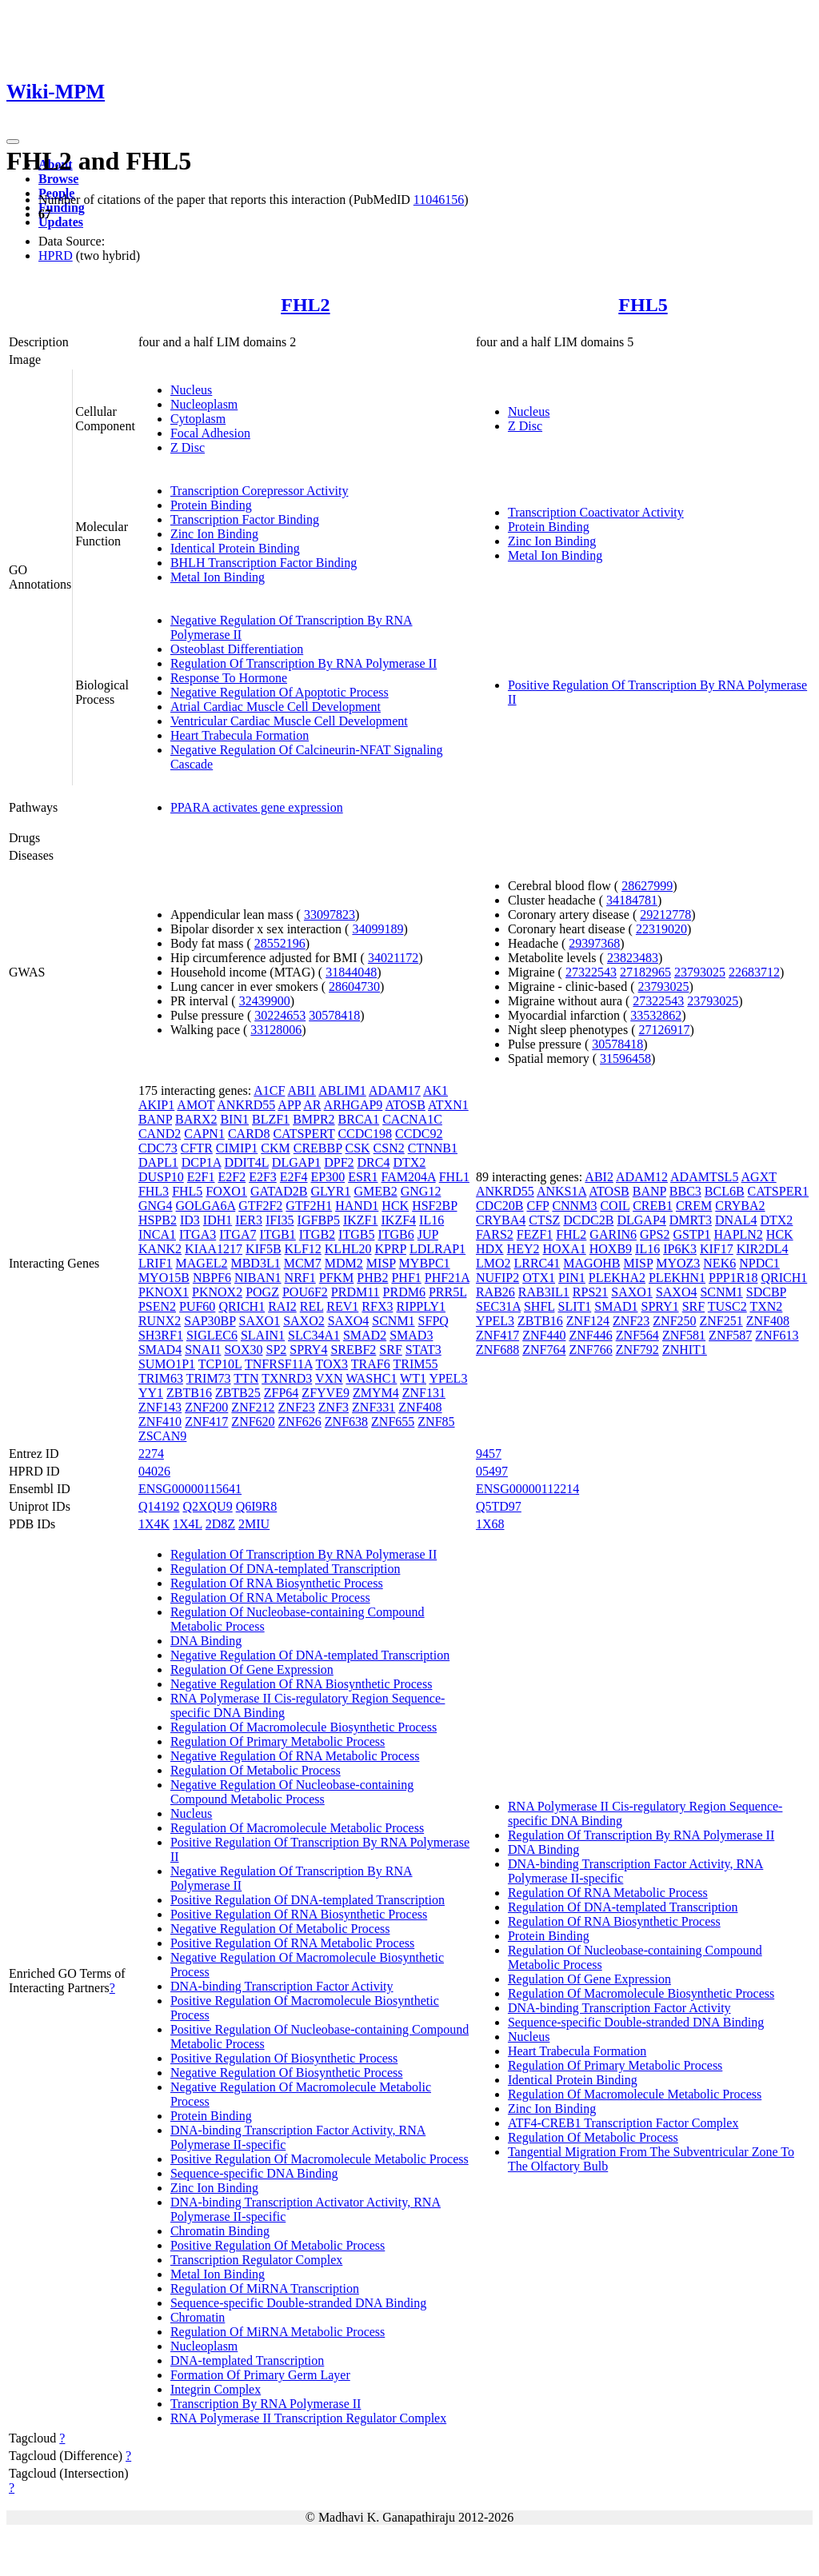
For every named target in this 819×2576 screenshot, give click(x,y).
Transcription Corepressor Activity (259, 490)
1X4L (187, 1524)
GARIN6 (613, 1234)
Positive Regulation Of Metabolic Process (277, 2245)
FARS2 (494, 1234)
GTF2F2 (260, 1205)
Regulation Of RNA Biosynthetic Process (276, 1583)
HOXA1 (564, 1249)
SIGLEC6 (212, 1335)
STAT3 (423, 1349)
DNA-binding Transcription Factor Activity (282, 1986)
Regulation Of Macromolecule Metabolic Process (297, 1828)
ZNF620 (252, 1421)
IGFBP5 (319, 1220)
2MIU (254, 1524)
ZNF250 (674, 1321)
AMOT (195, 1105)
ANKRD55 (246, 1105)
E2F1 (201, 1177)
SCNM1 (393, 1321)
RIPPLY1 (420, 1306)
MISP (381, 1263)
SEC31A (498, 1306)
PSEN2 (157, 1306)
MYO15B (164, 1277)
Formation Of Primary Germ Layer (260, 2375)
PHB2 (372, 1277)
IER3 (248, 1220)
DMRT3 (690, 1220)
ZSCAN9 (162, 1436)
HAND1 (356, 1205)
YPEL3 (448, 1378)
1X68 (490, 1524)
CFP (538, 1205)
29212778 (665, 914)
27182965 (645, 972)
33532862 (655, 1015)
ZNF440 (543, 1335)
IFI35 (280, 1220)
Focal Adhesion (210, 433)
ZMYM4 (376, 1393)
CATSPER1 (778, 1191)
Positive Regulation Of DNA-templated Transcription (307, 1900)
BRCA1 (359, 1119)
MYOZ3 (678, 1263)
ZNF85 (435, 1421)
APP (289, 1105)
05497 (492, 1471)
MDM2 (344, 1263)
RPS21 (590, 1292)
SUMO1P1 (166, 1364)
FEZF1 (535, 1234)
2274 (151, 1453)
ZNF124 (587, 1321)
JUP (427, 1234)
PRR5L (447, 1292)
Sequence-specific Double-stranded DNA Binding (298, 2303)
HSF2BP (434, 1205)
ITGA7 (237, 1234)
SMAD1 (615, 1306)
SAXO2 (304, 1321)
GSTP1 (691, 1234)
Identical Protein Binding (235, 548)
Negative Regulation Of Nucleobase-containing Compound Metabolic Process (291, 1792)
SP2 (276, 1349)
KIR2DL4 (763, 1249)
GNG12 (421, 1191)
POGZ (262, 1292)
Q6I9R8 (257, 1506)
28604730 (354, 986)
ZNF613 (776, 1335)
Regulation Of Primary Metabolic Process (277, 1741)
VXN (329, 1378)
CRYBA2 (740, 1205)
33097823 (329, 914)
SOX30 (243, 1349)
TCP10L (220, 1364)
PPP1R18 (733, 1277)
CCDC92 (419, 1133)
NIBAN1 (258, 1277)
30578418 (334, 1015)
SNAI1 (203, 1349)
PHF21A (447, 1277)
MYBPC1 (424, 1263)
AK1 (435, 1090)
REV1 (342, 1306)
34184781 (631, 900)
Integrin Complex (215, 2389)
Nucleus (191, 390)
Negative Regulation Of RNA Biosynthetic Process (301, 1684)
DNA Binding (206, 1640)
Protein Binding (211, 505)
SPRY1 (660, 1306)
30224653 (280, 1015)
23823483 (632, 958)
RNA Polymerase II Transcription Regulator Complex (308, 2418)
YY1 (150, 1393)
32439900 (264, 1001)
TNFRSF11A (279, 1364)
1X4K (154, 1524)
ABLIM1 (342, 1090)
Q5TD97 (498, 1506)
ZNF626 (300, 1421)
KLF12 (303, 1249)
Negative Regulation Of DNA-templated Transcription (309, 1655)
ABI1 (302, 1090)
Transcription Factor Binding (244, 519)
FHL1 (454, 1177)
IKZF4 (399, 1220)
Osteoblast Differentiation (236, 649)
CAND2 (159, 1133)
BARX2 (196, 1119)
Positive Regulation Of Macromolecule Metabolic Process (319, 2159)
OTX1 (538, 1277)
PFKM (336, 1277)
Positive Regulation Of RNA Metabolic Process (292, 1943)
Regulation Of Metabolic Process (255, 1770)
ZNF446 (590, 1335)
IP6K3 (680, 1249)
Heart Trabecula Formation (239, 735)
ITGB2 (317, 1234)
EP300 (327, 1177)
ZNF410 (160, 1421)
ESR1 (363, 1177)
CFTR (197, 1148)
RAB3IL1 (543, 1292)
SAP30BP (209, 1321)
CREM (694, 1205)
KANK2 (160, 1249)
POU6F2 (305, 1292)
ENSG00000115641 (190, 1489)
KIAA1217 (213, 1249)
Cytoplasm (198, 418)
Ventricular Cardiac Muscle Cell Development (289, 721)
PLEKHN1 (677, 1277)
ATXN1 (448, 1105)
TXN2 (765, 1306)
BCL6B (725, 1191)
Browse (58, 179)
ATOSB (405, 1105)
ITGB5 (356, 1234)
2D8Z (220, 1524)
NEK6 (719, 1263)
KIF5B (263, 1249)
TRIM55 (415, 1364)
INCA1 (157, 1234)
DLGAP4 (641, 1220)
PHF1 (406, 1277)
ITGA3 (197, 1234)
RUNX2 (159, 1321)
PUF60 (197, 1306)
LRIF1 (155, 1263)
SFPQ (433, 1321)
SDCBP (766, 1292)
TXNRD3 (287, 1378)
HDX (490, 1249)
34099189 (377, 929)
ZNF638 (346, 1421)
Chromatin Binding (220, 2231)
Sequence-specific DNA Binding (254, 2173)
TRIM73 (208, 1378)
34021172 (393, 958)
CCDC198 (365, 1133)
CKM (275, 1148)
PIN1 (571, 1277)
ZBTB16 (189, 1393)
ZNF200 (206, 1407)
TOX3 (332, 1364)
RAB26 (495, 1292)
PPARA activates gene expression (256, 807)
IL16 (431, 1220)
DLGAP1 (296, 1162)
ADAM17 (395, 1090)
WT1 (413, 1378)
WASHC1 (371, 1378)
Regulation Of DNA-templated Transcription (285, 1569)
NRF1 (300, 1277)
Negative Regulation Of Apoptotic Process (279, 692)
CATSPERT (303, 1133)
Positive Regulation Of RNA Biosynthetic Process (298, 1914)
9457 (488, 1453)
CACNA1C (412, 1119)
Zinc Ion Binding (214, 534)
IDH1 (217, 1220)
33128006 (276, 1029)
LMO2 (493, 1263)
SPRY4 (308, 1349)
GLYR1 (331, 1191)
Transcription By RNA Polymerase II (266, 2403)
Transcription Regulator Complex (256, 2259)
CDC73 (158, 1148)
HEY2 (523, 1249)
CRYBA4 (500, 1220)
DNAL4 (736, 1220)
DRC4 (374, 1162)
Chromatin (197, 2317)
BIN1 (234, 1119)
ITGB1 (277, 1234)
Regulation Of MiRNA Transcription (264, 2288)
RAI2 (282, 1306)
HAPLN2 (738, 1234)
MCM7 (303, 1263)
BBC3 (685, 1191)
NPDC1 (759, 1263)
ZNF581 (683, 1335)
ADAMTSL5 (704, 1177)
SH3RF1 (160, 1335)
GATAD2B (279, 1191)
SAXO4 (349, 1321)
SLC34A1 (314, 1335)
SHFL (539, 1306)
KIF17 (716, 1249)
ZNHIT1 (684, 1349)
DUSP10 (161, 1177)
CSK (357, 1148)
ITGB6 (395, 1234)
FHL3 (153, 1191)
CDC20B (500, 1205)
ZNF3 (333, 1407)
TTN (246, 1378)
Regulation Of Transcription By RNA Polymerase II (303, 663)
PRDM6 (404, 1292)
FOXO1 (226, 1191)
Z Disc (187, 447)
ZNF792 (637, 1349)
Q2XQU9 (207, 1506)
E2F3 (263, 1177)
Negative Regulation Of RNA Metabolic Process (295, 1756)
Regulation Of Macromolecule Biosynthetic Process (303, 1727)
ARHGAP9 (353, 1105)
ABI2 (599, 1177)
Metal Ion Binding (217, 577)
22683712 (754, 972)
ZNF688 (497, 1349)
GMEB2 (375, 1191)
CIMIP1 (237, 1148)
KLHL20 (348, 1249)
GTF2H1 (309, 1205)
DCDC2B (588, 1220)
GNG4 (155, 1205)
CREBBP (318, 1148)
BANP (155, 1119)
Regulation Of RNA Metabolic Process (270, 1597)
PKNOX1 (163, 1292)
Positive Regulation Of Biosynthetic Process (284, 2058)
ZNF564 (637, 1335)
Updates (60, 222)
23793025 (699, 972)
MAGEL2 (202, 1263)
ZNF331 (373, 1407)
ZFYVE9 (326, 1393)
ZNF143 (160, 1407)
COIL (614, 1205)
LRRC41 (537, 1263)
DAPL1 (158, 1162)
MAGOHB (591, 1263)
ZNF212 (252, 1407)
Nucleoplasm (204, 404)
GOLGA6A (206, 1205)
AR (312, 1105)
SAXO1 (260, 1321)
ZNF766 (590, 1349)
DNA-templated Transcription (247, 2360)
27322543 (591, 972)
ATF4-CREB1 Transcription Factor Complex (623, 2123)
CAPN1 (204, 1133)
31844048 (351, 972)
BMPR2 (313, 1119)
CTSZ (544, 1220)
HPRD (55, 255)
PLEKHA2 (617, 1277)
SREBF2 (353, 1349)
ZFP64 (281, 1393)
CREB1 (653, 1205)
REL (312, 1306)
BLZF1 (271, 1119)
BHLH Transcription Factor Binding (263, 562)
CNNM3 (574, 1205)
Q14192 (159, 1506)
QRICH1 (241, 1306)
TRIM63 (160, 1378)
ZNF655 (392, 1421)
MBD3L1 (255, 1263)
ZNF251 (721, 1321)
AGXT (759, 1177)
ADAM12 (642, 1177)
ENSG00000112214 (527, 1489)
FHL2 (305, 304)
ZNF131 (423, 1393)
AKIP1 (156, 1105)
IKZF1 (360, 1220)
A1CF (269, 1090)
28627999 (647, 886)
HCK (395, 1205)
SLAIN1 (263, 1335)
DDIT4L (246, 1162)
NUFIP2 (497, 1277)
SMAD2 (364, 1335)
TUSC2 (727, 1306)
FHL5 (642, 304)
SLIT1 (574, 1306)
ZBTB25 (238, 1393)
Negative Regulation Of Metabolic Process (280, 1928)
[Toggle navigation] (12, 141)
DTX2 (409, 1162)
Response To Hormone (228, 678)
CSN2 (389, 1148)
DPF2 (339, 1162)
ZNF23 (296, 1407)
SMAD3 (411, 1335)
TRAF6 (370, 1364)
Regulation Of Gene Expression (252, 1669)
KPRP (390, 1249)
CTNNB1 (432, 1148)
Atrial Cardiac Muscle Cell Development (275, 706)
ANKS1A (561, 1191)
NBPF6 (212, 1277)
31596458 (625, 1058)
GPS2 (654, 1234)
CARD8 (249, 1133)
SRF (390, 1349)
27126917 (663, 1029)
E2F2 (232, 1177)
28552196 (280, 943)
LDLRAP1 (437, 1249)
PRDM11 (355, 1292)
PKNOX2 (217, 1292)
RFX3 (377, 1306)
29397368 (594, 943)
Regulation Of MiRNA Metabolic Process (277, 2331)
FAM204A (409, 1177)
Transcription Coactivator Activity (596, 512)
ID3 (190, 1220)
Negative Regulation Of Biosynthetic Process (286, 2072)
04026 (154, 1471)
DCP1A (202, 1162)
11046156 (438, 199)
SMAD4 (160, 1349)
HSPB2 (157, 1220)
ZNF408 (419, 1407)
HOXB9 (610, 1249)
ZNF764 (543, 1349)
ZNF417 (206, 1421)
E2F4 (294, 1177)
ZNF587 (730, 1335)
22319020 (661, 929)
